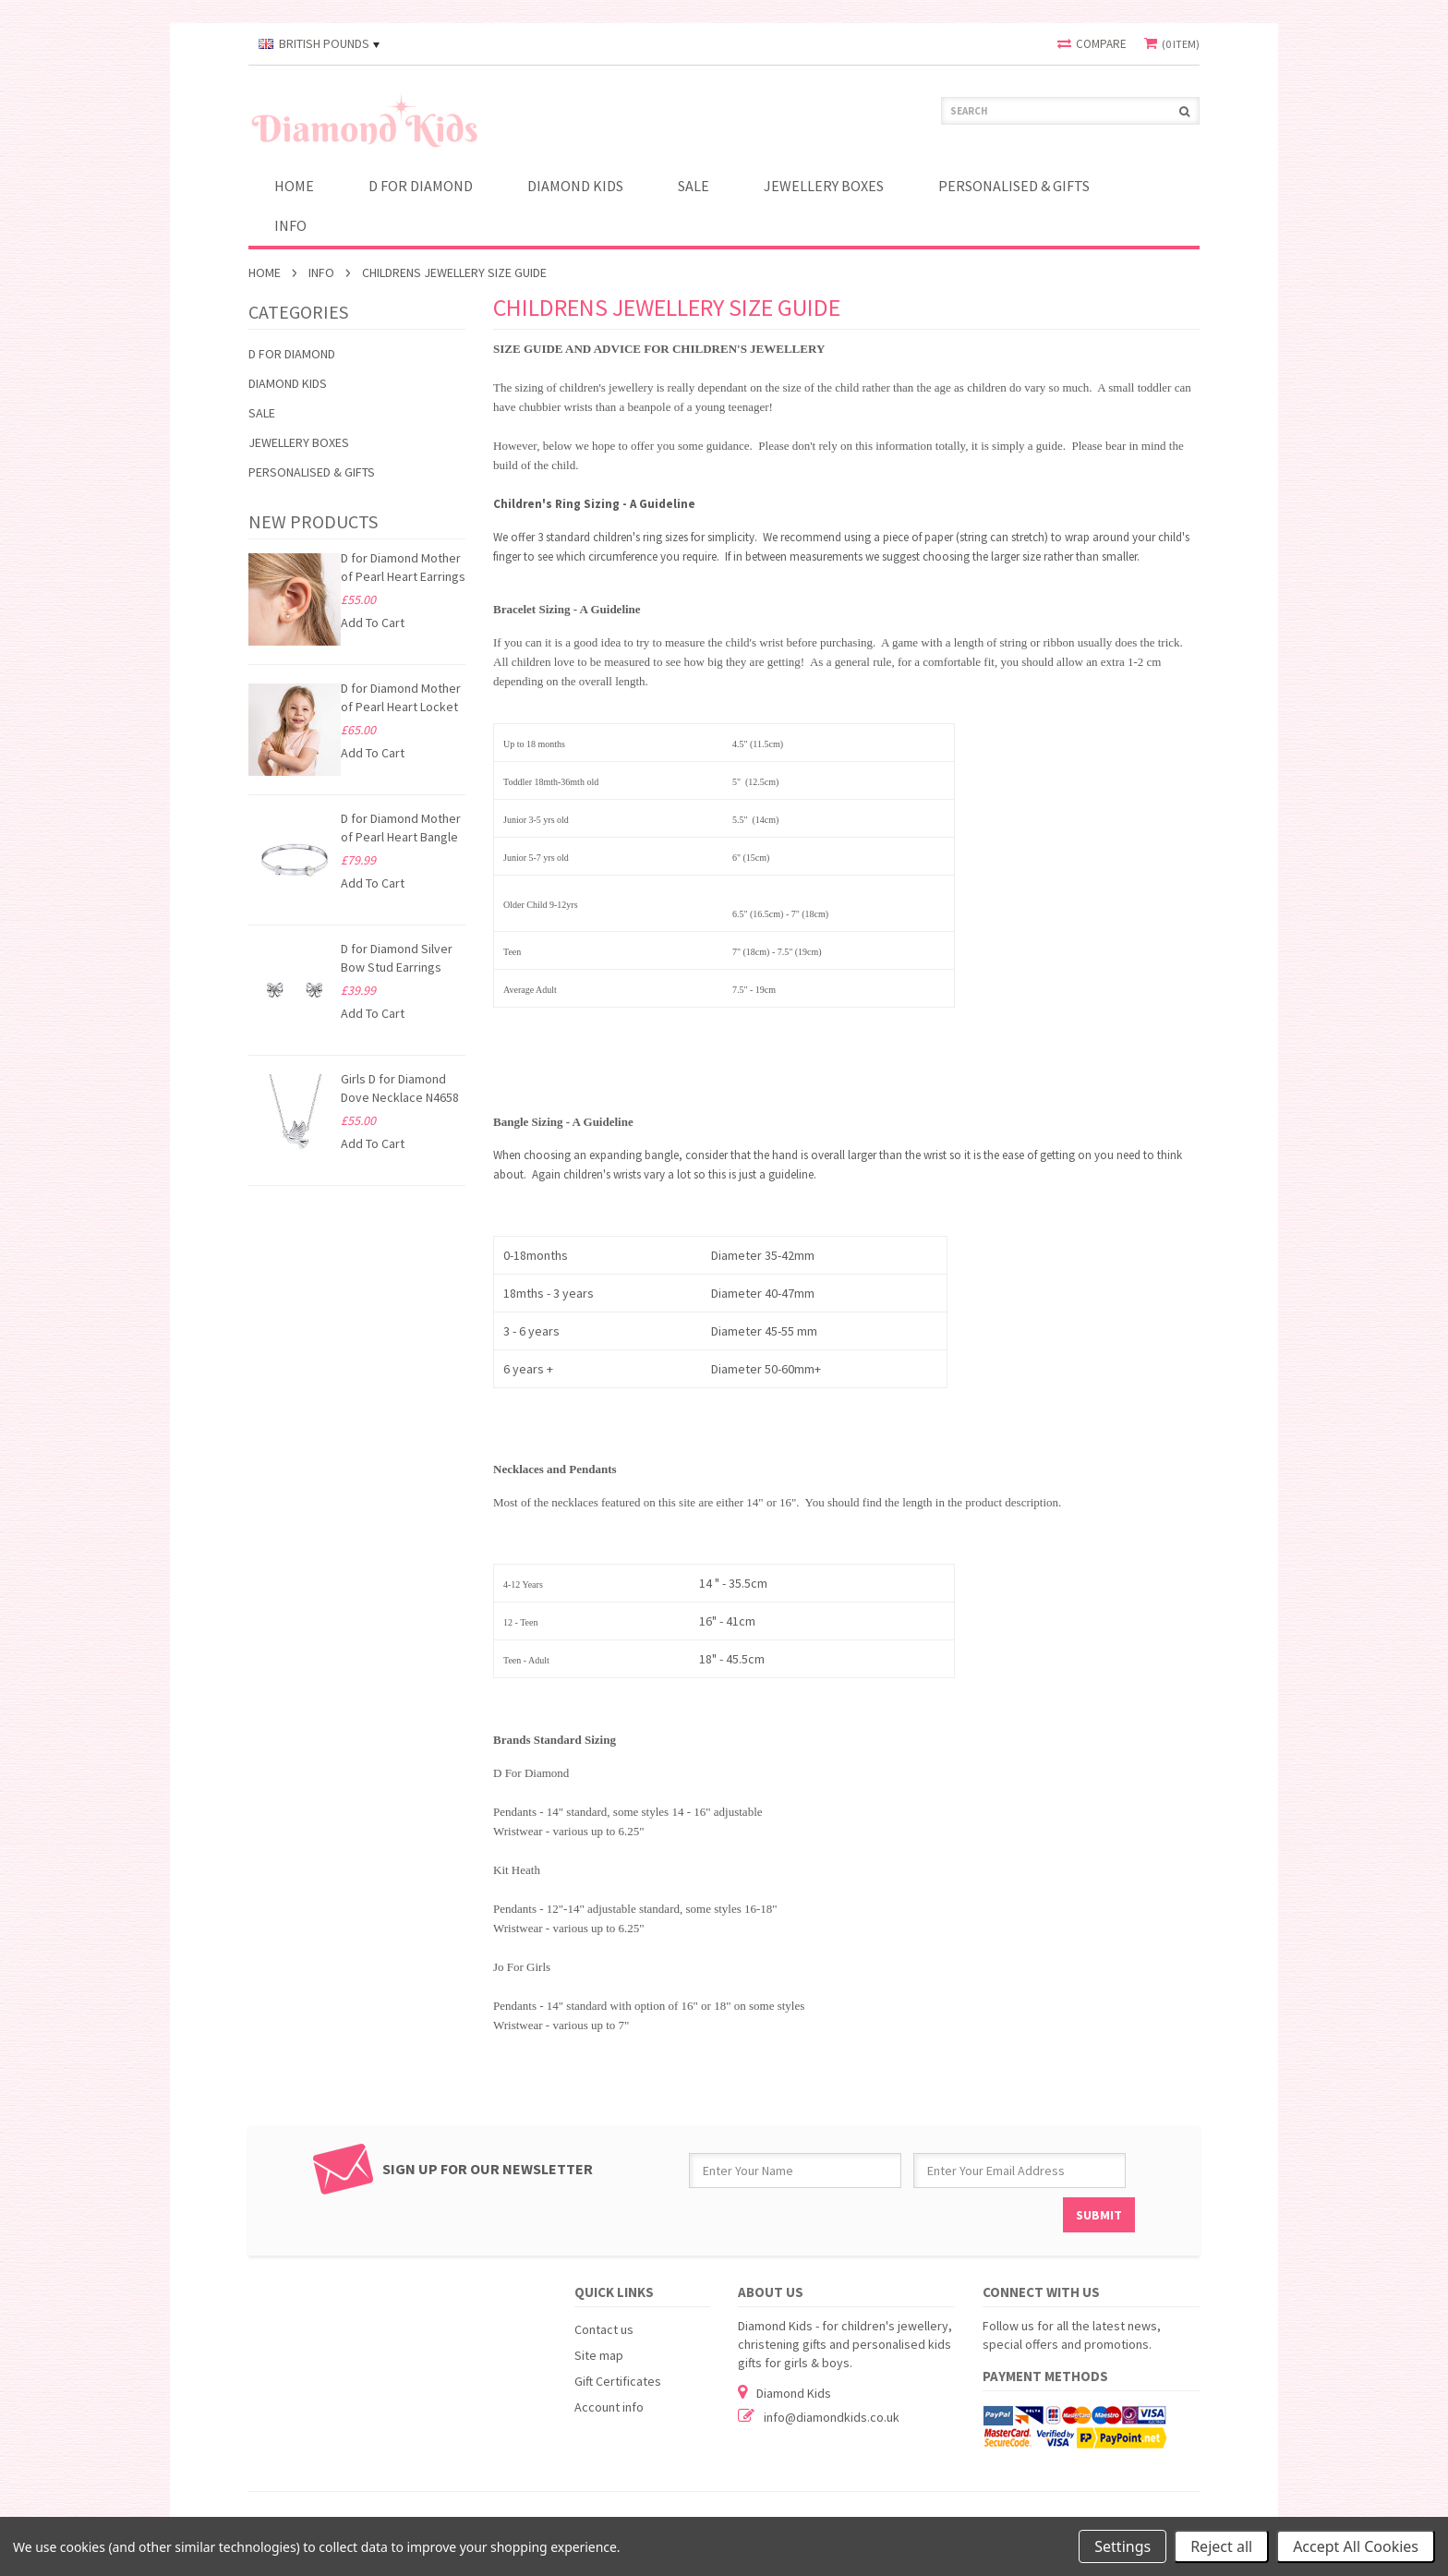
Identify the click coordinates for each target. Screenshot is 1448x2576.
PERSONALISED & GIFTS (1014, 185)
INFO (290, 225)
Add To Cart (372, 622)
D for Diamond (420, 185)
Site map (598, 2355)
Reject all (1221, 2546)
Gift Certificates (617, 2381)
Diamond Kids (575, 185)
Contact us (604, 2329)
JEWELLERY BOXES (824, 185)
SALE (693, 185)
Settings (1122, 2546)
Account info (609, 2407)
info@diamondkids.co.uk (831, 2417)
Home (264, 272)
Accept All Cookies (1355, 2546)
